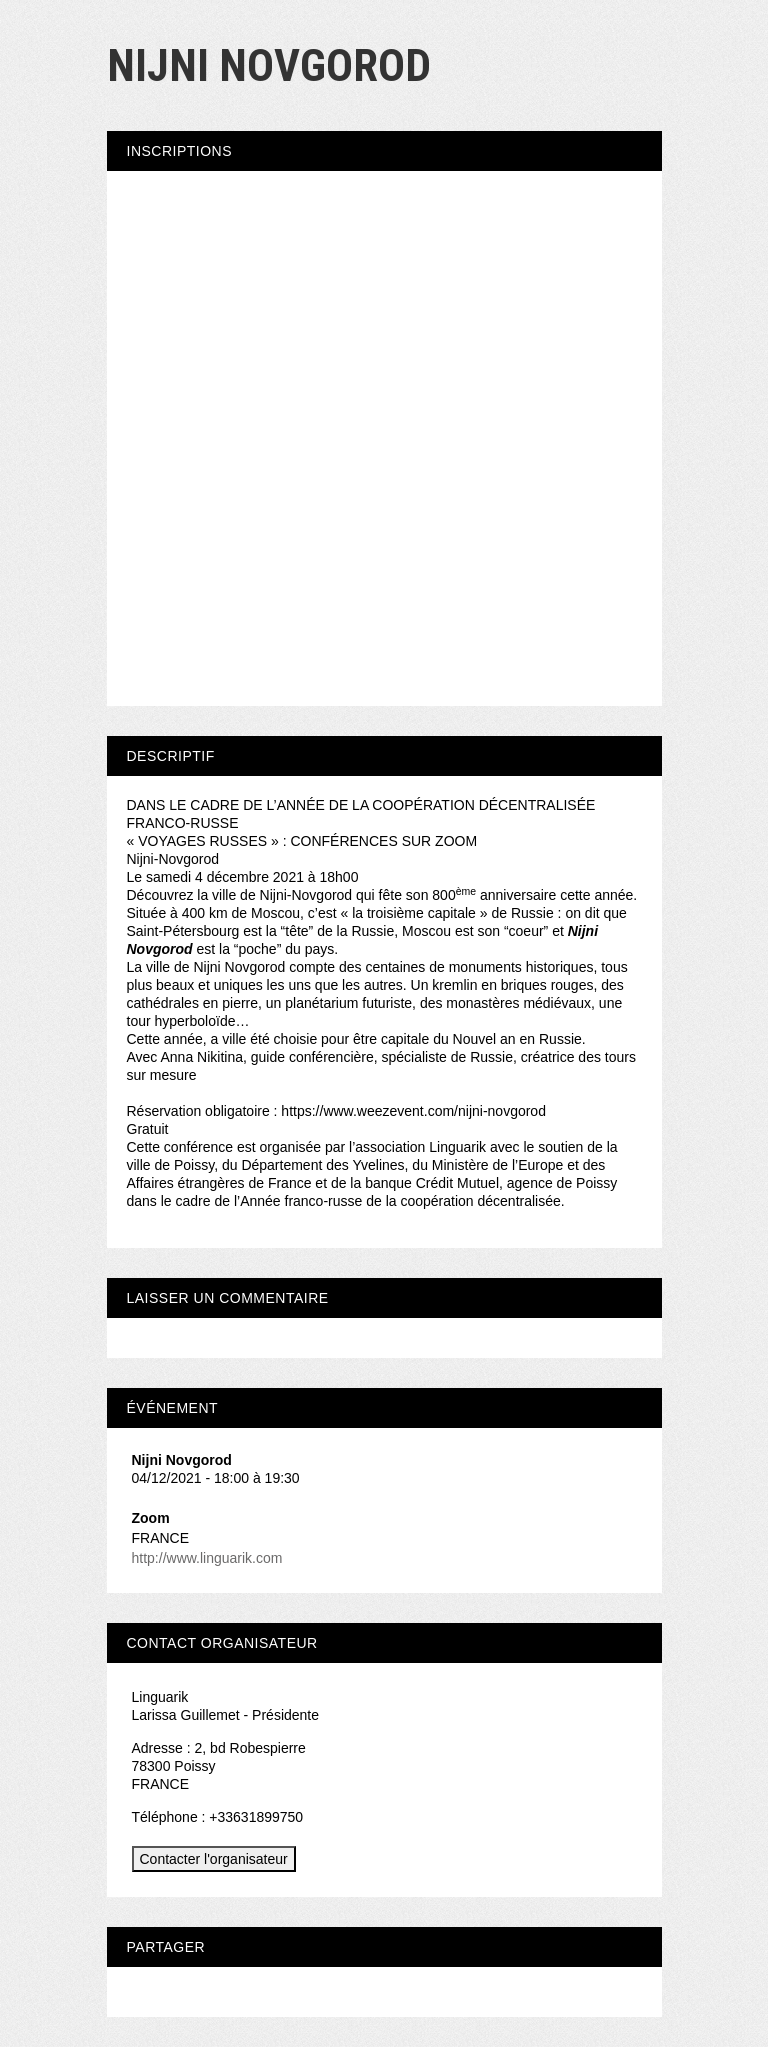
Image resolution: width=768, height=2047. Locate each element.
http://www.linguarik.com (207, 1558)
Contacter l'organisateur (214, 1859)
